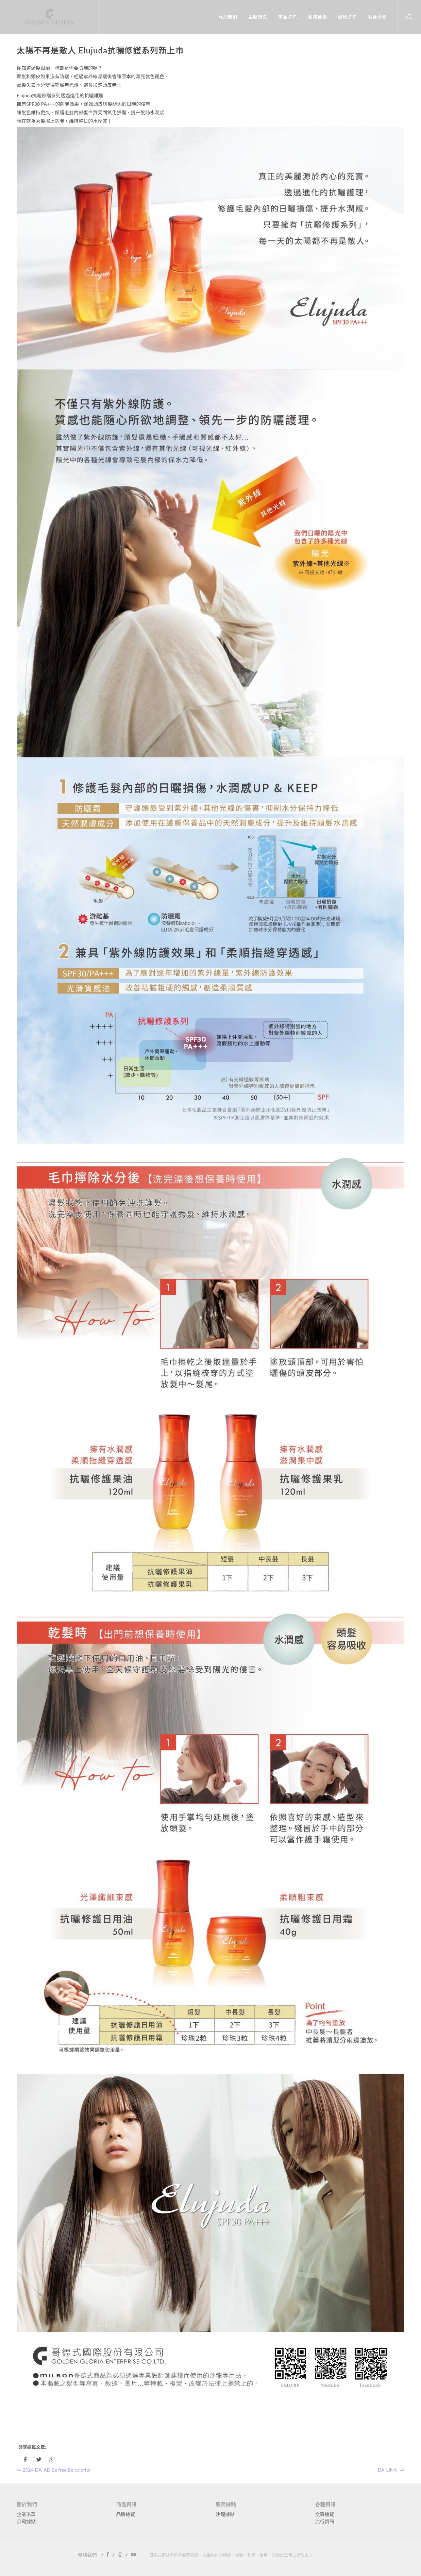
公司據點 (26, 2521)
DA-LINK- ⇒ (390, 2470)
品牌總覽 (125, 2514)
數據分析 (375, 17)
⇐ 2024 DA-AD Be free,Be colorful (53, 2470)
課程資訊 (345, 17)
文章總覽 (324, 2514)
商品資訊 (286, 17)
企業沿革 (26, 2514)
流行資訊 (324, 2521)
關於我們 (226, 17)
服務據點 (315, 17)
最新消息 (256, 17)
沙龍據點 (225, 2514)
